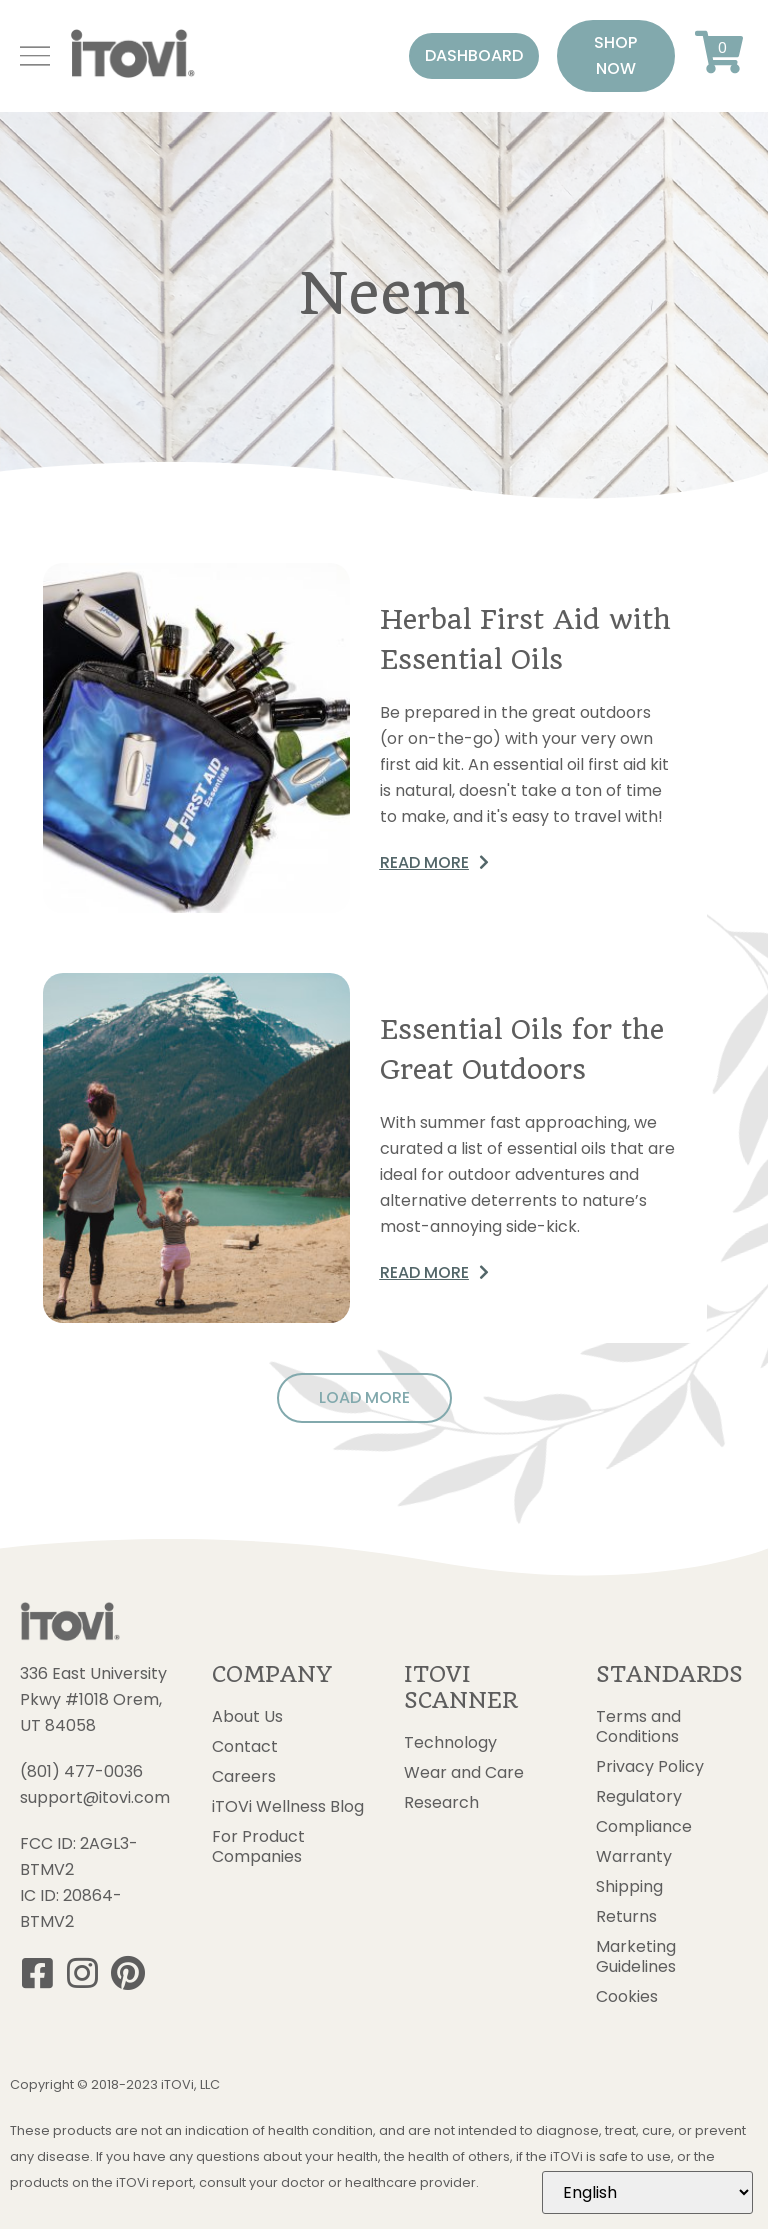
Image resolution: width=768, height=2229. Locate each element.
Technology (450, 1743)
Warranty (634, 1857)
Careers (244, 1777)
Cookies (627, 1997)
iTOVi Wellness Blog (288, 1807)
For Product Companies (258, 1847)
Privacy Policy (650, 1767)
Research (441, 1803)
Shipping (629, 1887)
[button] (474, 56)
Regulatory (639, 1797)
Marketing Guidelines (636, 1957)
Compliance (644, 1827)
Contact (245, 1747)
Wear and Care (464, 1773)
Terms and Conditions (638, 1727)
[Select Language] (647, 2192)
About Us (247, 1717)
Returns (626, 1917)
